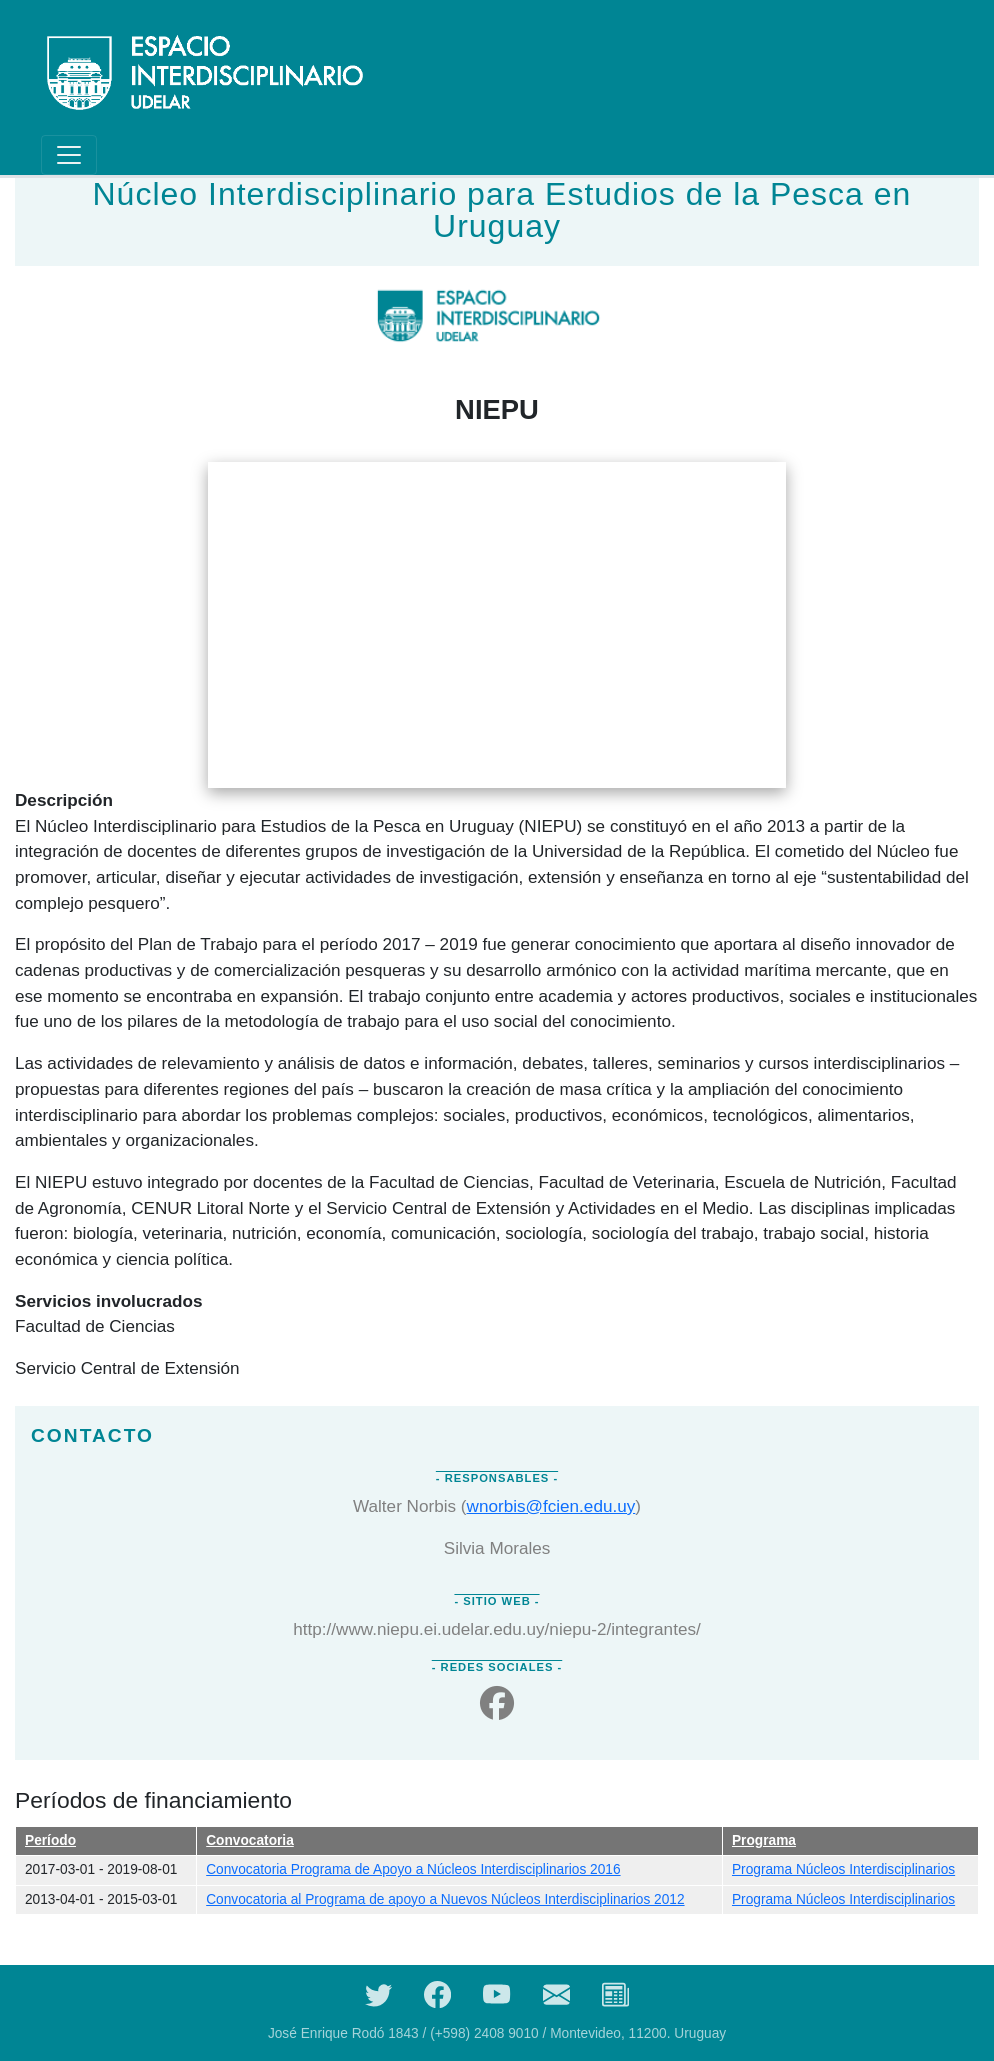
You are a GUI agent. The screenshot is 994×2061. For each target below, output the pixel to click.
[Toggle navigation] (69, 155)
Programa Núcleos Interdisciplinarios (843, 1869)
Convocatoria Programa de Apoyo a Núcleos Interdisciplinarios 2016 (413, 1869)
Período (50, 1840)
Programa (764, 1840)
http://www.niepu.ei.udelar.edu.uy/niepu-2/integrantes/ (496, 1629)
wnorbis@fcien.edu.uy (551, 1506)
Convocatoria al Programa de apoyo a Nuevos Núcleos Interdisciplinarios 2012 (445, 1899)
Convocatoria (250, 1840)
